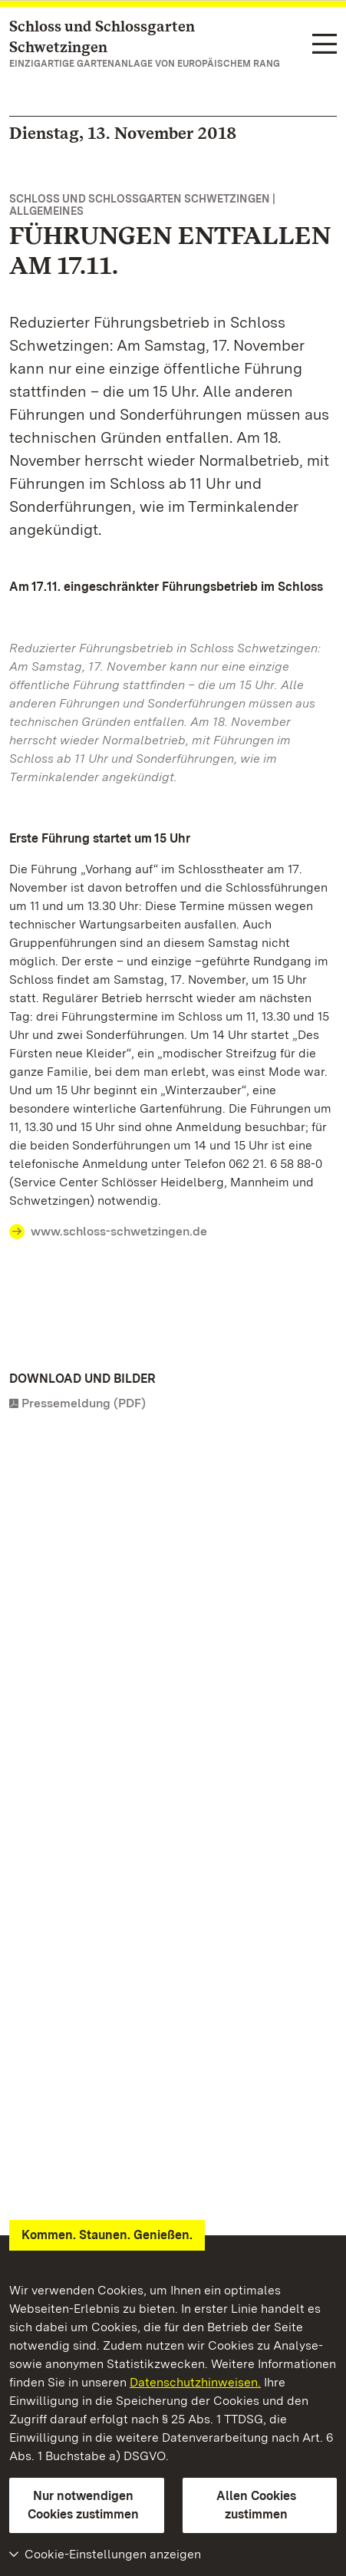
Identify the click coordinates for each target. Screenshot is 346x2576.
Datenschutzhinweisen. (195, 2382)
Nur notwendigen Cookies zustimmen (83, 2505)
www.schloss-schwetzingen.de (119, 1231)
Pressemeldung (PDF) (83, 1403)
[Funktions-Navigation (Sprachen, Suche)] (324, 44)
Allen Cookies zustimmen (256, 2505)
